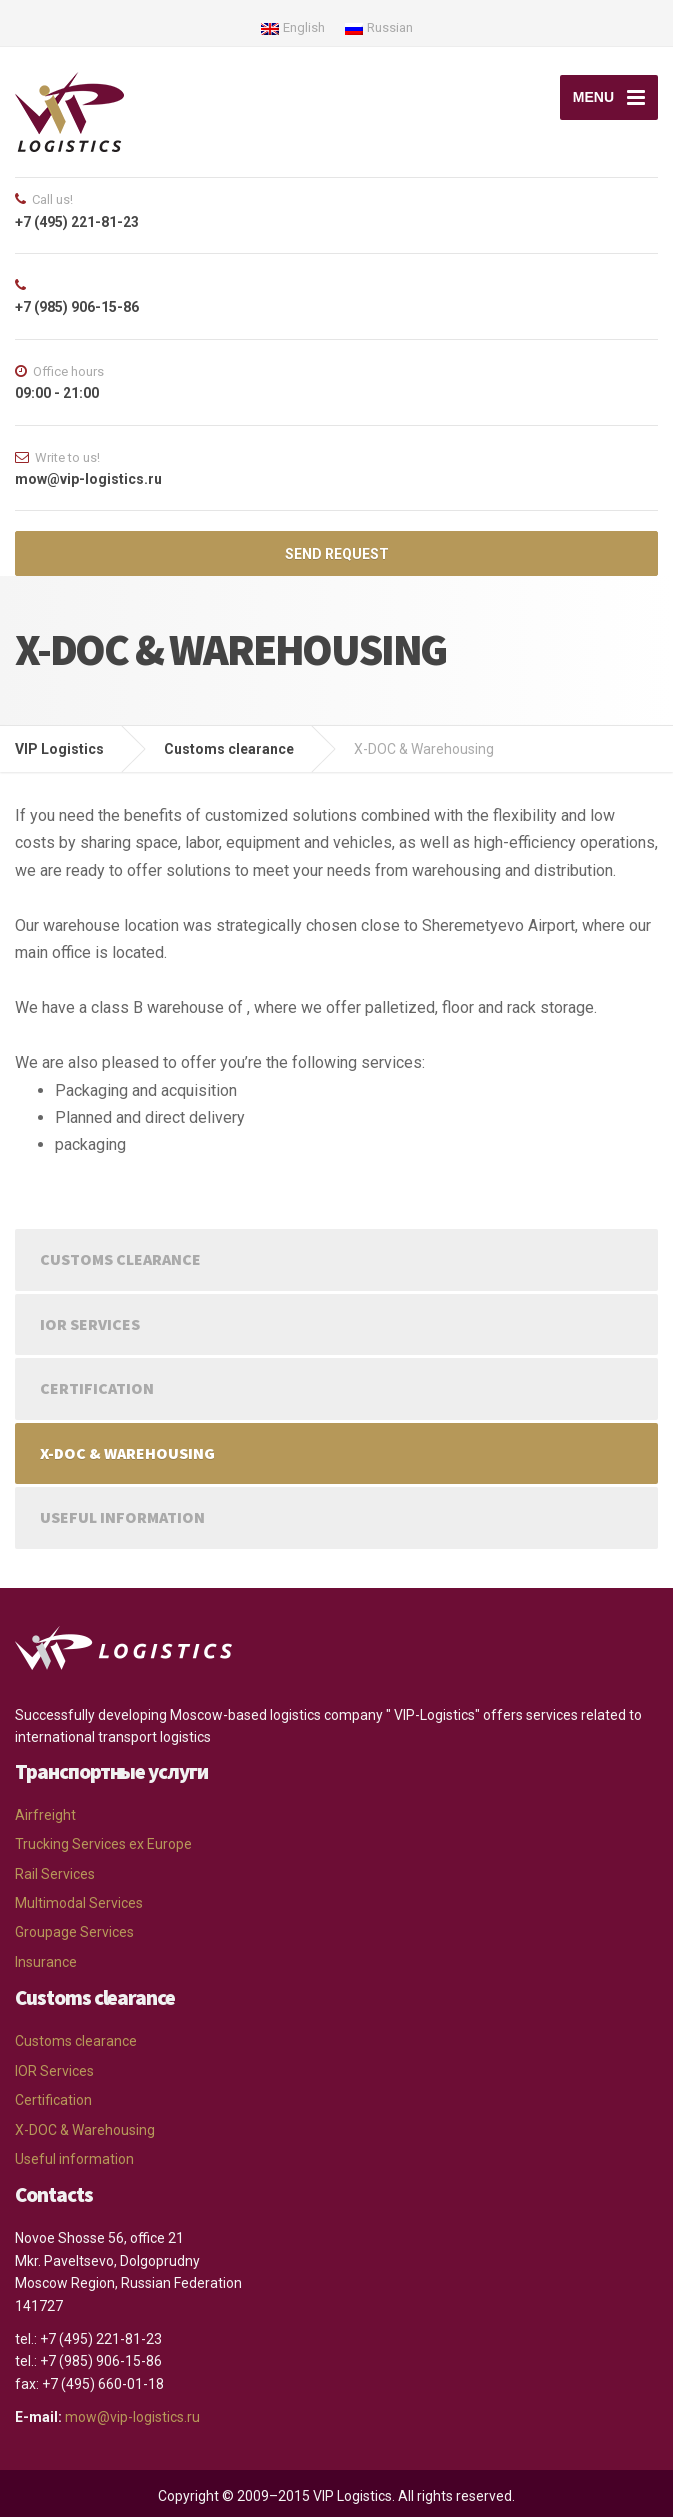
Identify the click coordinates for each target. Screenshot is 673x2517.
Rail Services (55, 1874)
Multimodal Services (79, 1903)
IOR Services (90, 1324)
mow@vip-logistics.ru (132, 2417)
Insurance (46, 1962)
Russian (379, 27)
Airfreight (45, 1815)
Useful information (122, 1517)
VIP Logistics (59, 749)
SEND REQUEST (337, 554)
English (293, 27)
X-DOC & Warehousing (127, 1453)
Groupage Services (74, 1932)
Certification (97, 1388)
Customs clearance (229, 749)
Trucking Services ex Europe (103, 1844)
